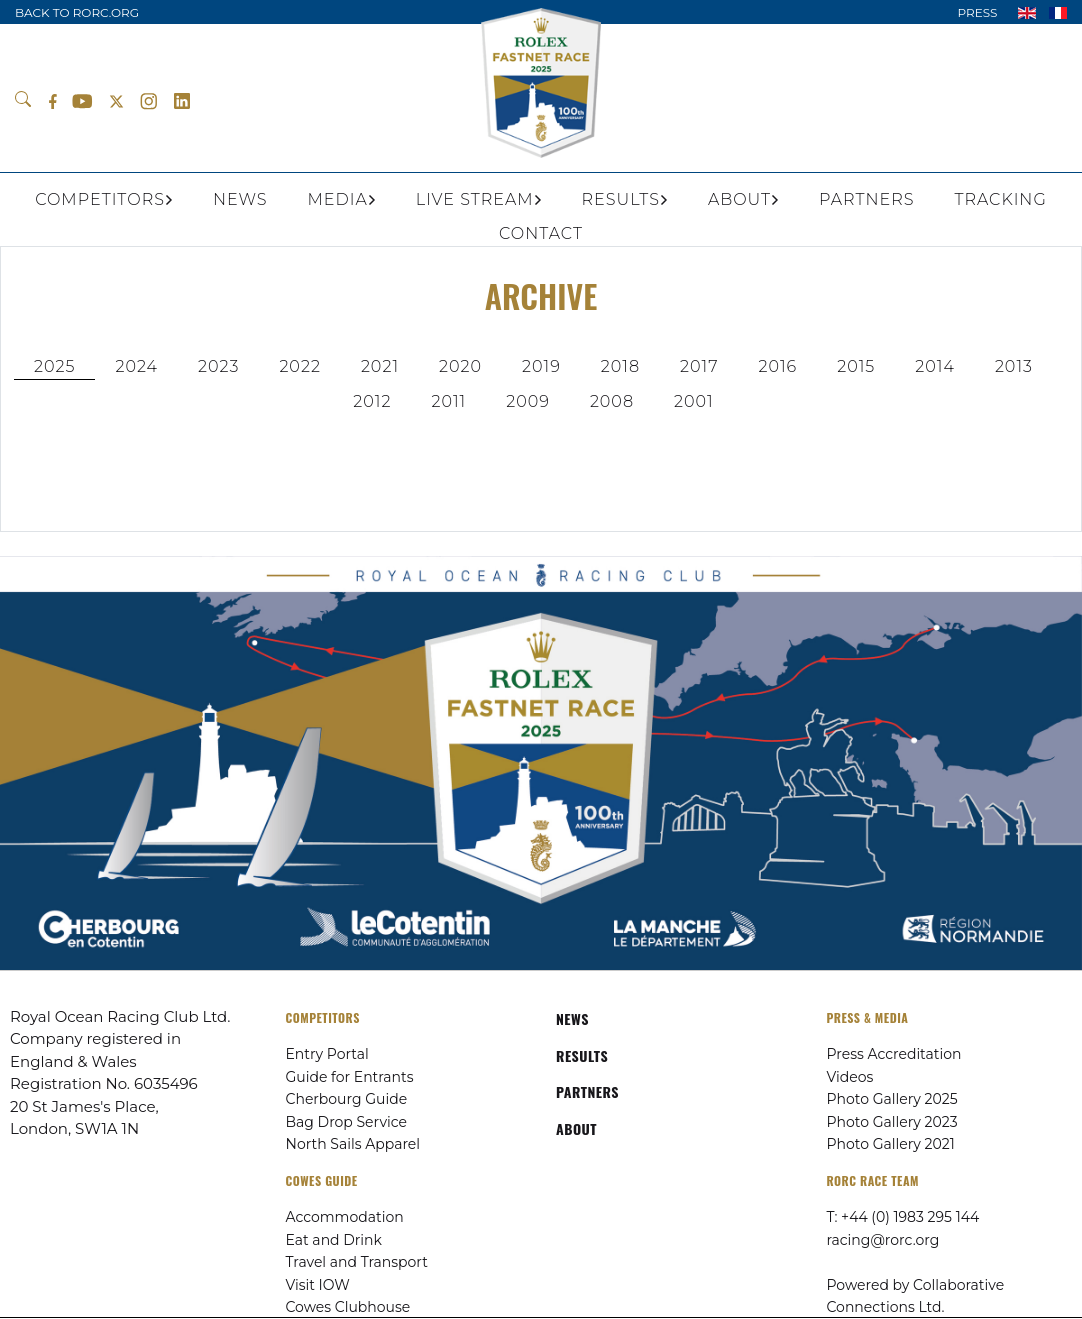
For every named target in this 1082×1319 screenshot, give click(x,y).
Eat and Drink (334, 1240)
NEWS (572, 1018)
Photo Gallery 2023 (892, 1122)
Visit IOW (318, 1285)
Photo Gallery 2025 (892, 1099)
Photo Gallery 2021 (891, 1144)
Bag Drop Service (346, 1122)
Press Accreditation (894, 1054)
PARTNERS (587, 1091)
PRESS (977, 12)
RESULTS (582, 1055)
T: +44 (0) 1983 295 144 (903, 1217)
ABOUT (576, 1128)
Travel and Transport (357, 1262)
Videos (850, 1077)
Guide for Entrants (350, 1077)
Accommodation (345, 1217)
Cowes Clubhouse (348, 1307)
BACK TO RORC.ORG (77, 12)
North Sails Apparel (353, 1144)
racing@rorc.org (883, 1240)
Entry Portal (327, 1054)
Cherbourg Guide (347, 1099)
